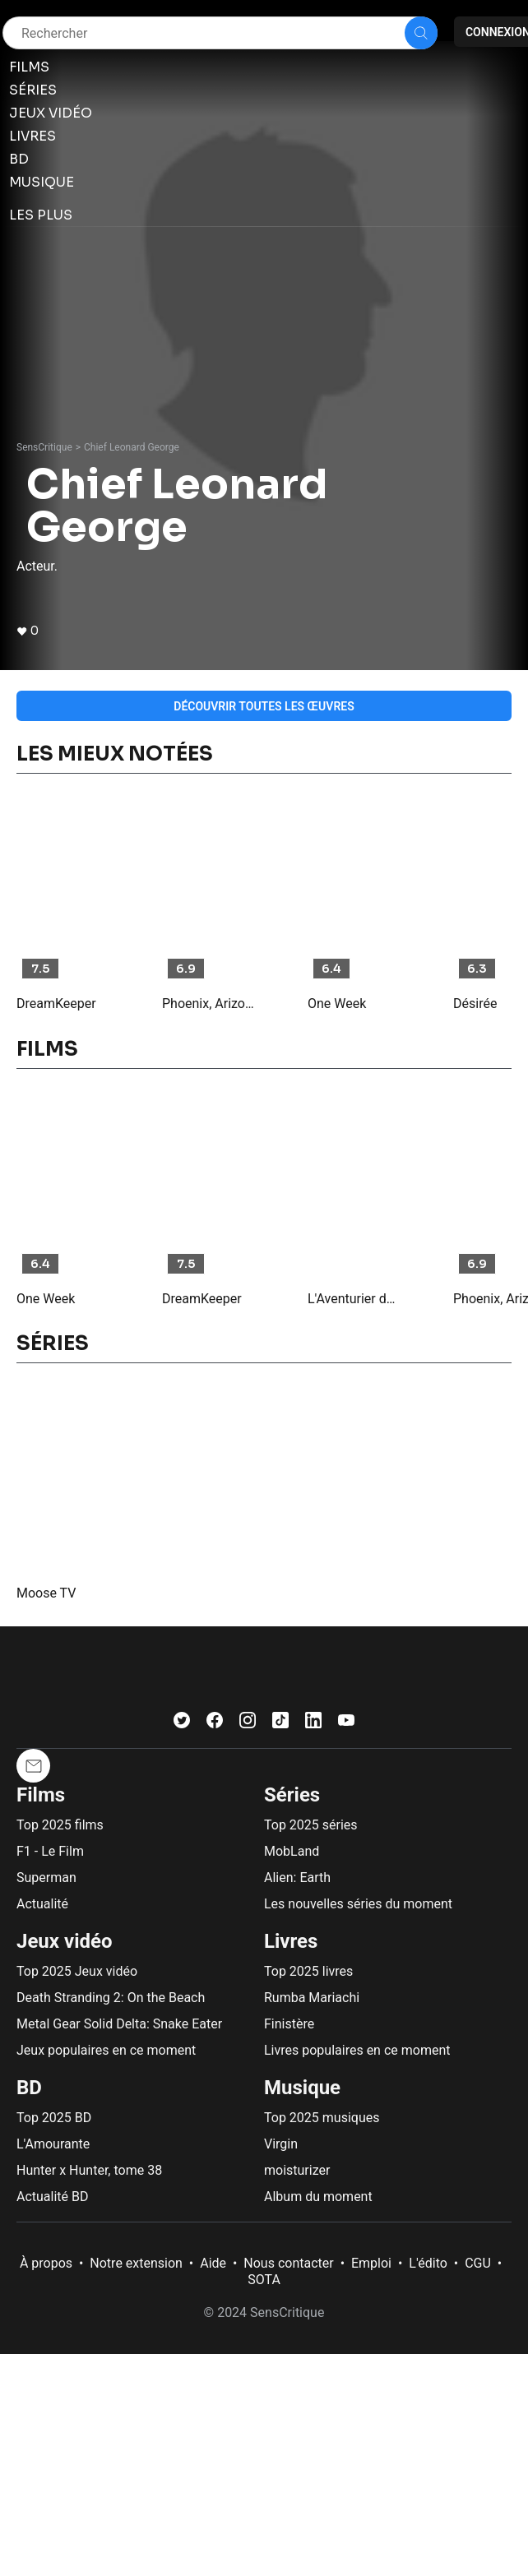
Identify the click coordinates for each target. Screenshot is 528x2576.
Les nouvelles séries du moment (358, 1904)
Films (40, 1794)
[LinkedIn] (313, 1724)
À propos (46, 2263)
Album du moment (318, 2196)
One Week (337, 1003)
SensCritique (44, 447)
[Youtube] (346, 1724)
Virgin (281, 2144)
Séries (292, 1794)
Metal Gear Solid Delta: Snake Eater (119, 2024)
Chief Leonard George (131, 447)
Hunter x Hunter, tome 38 (89, 2170)
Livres (290, 1941)
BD (29, 2087)
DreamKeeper (56, 1003)
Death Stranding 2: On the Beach (110, 1997)
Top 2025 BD (53, 2117)
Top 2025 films (60, 1825)
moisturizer (297, 2170)
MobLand (291, 1851)
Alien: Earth (297, 1877)
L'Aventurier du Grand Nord (354, 1298)
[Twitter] (182, 1724)
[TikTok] (280, 1724)
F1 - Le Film (50, 1851)
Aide (213, 2263)
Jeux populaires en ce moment (106, 2050)
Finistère (289, 2024)
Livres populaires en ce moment (357, 2050)
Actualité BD (52, 2196)
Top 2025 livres (308, 1971)
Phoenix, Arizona (209, 1003)
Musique (302, 2087)
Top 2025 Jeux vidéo (76, 1971)
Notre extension (136, 2263)
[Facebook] (214, 1724)
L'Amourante (53, 2144)
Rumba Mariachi (311, 1997)
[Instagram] (247, 1724)
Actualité (42, 1904)
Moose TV (46, 1593)
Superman (46, 1877)
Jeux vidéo (64, 1941)
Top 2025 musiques (321, 2117)
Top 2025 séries (311, 1825)
